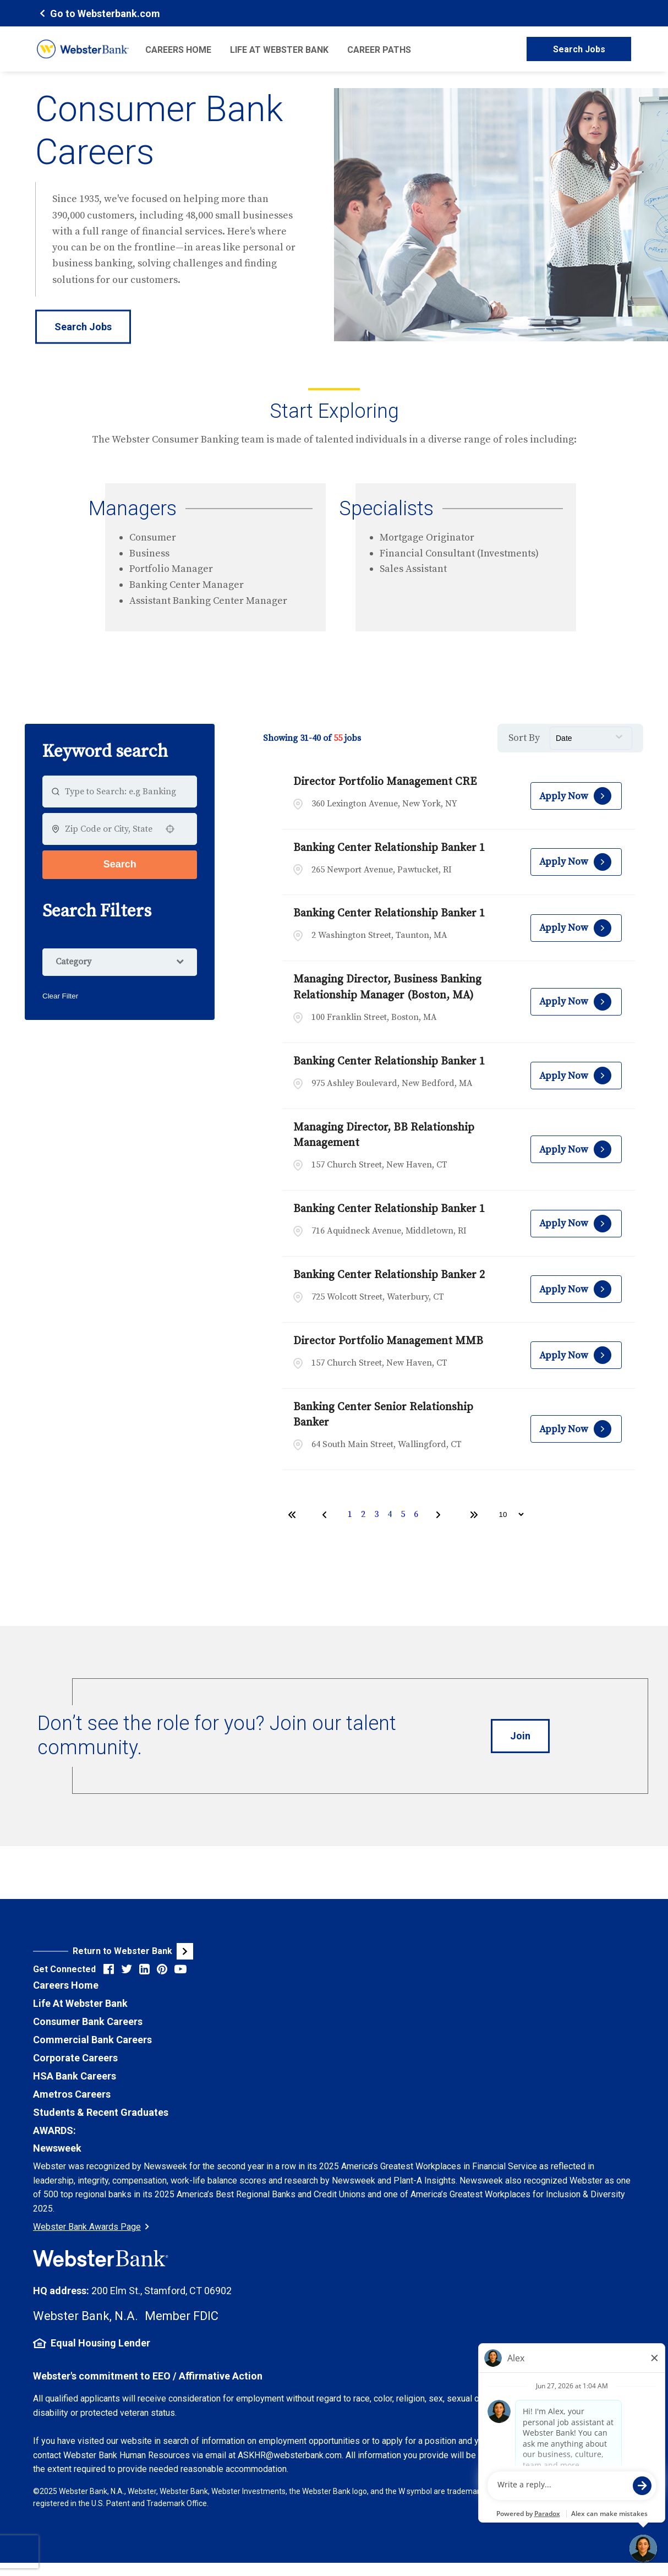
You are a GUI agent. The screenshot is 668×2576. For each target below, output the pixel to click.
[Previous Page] (326, 1515)
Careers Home (178, 50)
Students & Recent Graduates (100, 2112)
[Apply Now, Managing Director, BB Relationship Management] (576, 1149)
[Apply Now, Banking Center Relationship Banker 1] (576, 862)
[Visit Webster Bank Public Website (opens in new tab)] (183, 1951)
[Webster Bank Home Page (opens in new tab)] (98, 13)
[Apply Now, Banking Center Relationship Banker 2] (576, 1289)
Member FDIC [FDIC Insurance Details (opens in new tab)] (181, 2316)
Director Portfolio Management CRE (385, 782)
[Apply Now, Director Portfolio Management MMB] (576, 1355)
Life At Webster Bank (80, 2003)
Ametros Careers (72, 2094)
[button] (170, 829)
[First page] (292, 1515)
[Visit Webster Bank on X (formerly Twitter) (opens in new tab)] (126, 1969)
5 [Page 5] (403, 1514)
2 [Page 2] (363, 1514)
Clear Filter (60, 996)
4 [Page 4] (389, 1514)
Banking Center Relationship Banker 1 (389, 848)
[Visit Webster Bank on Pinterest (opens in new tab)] (162, 1969)
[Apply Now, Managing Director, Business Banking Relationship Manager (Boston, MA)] (576, 1002)
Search (119, 864)
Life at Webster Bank (279, 50)
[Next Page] (440, 1515)
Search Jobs (579, 49)
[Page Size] (505, 1514)
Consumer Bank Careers (88, 2021)
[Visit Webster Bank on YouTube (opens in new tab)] (180, 1969)
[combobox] (110, 829)
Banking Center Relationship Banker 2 (389, 1275)
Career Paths (379, 50)
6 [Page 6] (416, 1514)
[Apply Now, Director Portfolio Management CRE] (576, 796)
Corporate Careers (75, 2058)
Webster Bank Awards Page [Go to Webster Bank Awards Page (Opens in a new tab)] (91, 2227)
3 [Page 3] (376, 1514)
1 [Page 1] (350, 1514)
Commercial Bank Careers (92, 2039)
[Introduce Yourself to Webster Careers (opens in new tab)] (520, 1736)
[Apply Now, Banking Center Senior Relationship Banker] (576, 1429)
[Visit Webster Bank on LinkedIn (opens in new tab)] (144, 1969)
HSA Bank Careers (74, 2076)
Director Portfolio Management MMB (388, 1341)
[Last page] (474, 1515)
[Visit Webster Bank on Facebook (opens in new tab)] (108, 1969)
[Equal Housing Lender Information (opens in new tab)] (334, 2343)
